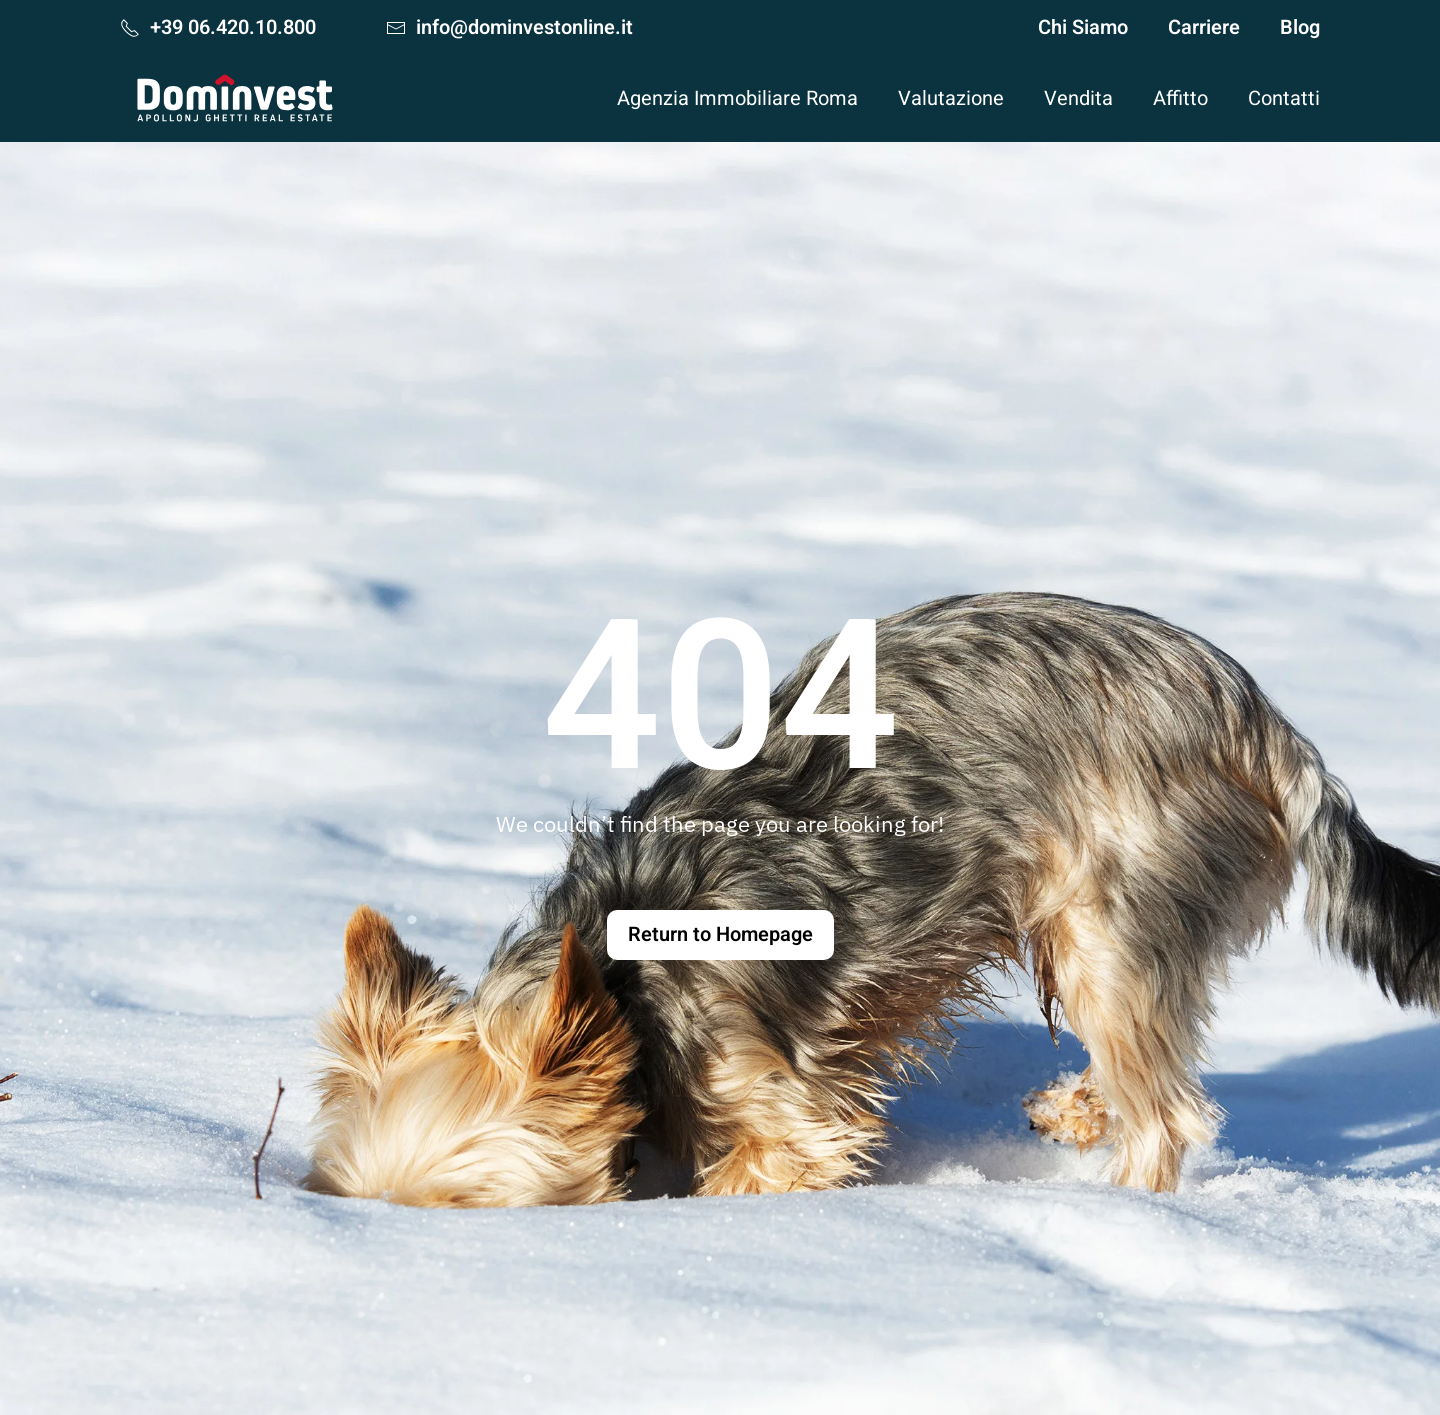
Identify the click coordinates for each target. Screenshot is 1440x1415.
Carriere (1204, 27)
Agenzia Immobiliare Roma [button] (737, 98)
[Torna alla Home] (235, 98)
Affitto (1180, 98)
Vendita (1078, 98)
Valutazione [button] (951, 98)
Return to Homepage (720, 934)
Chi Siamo (1083, 27)
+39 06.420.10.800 (218, 27)
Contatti (1284, 98)
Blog (1300, 27)
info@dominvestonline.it (509, 27)
